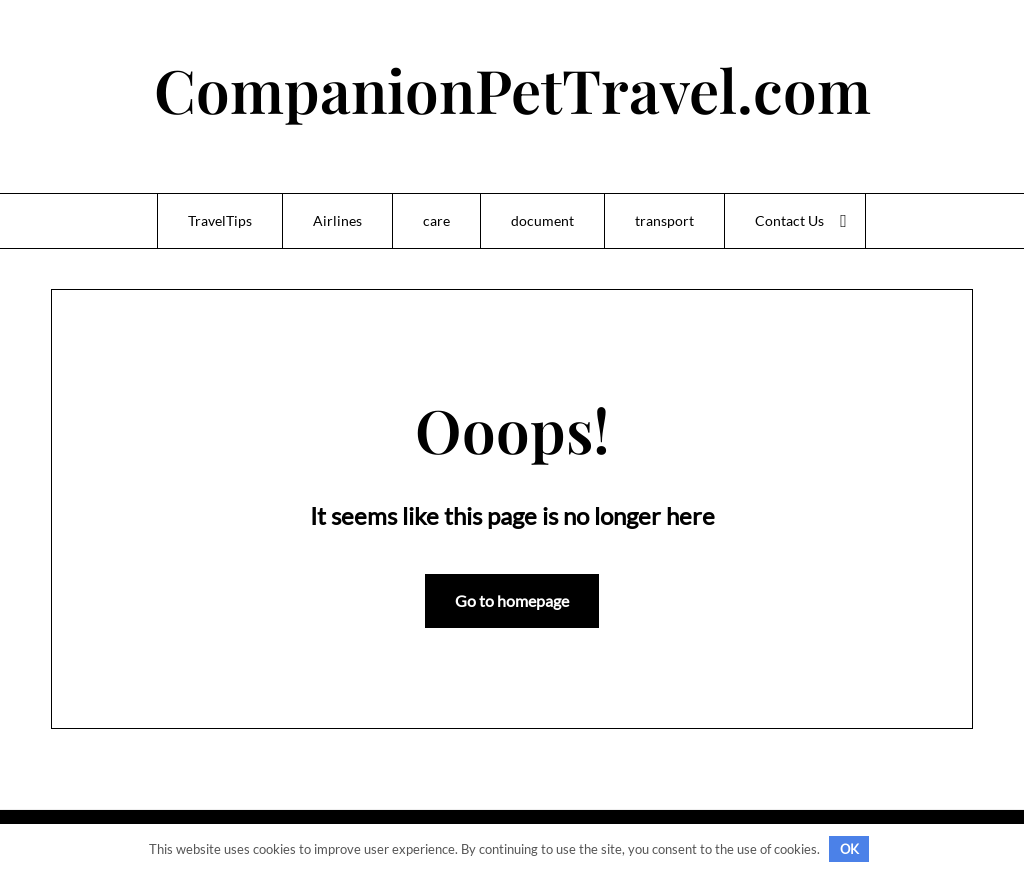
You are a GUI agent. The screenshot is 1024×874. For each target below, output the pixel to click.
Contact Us (789, 220)
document (542, 220)
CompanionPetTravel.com (512, 89)
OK (849, 849)
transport (664, 220)
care (436, 220)
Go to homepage (512, 600)
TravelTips (220, 220)
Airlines (337, 220)
